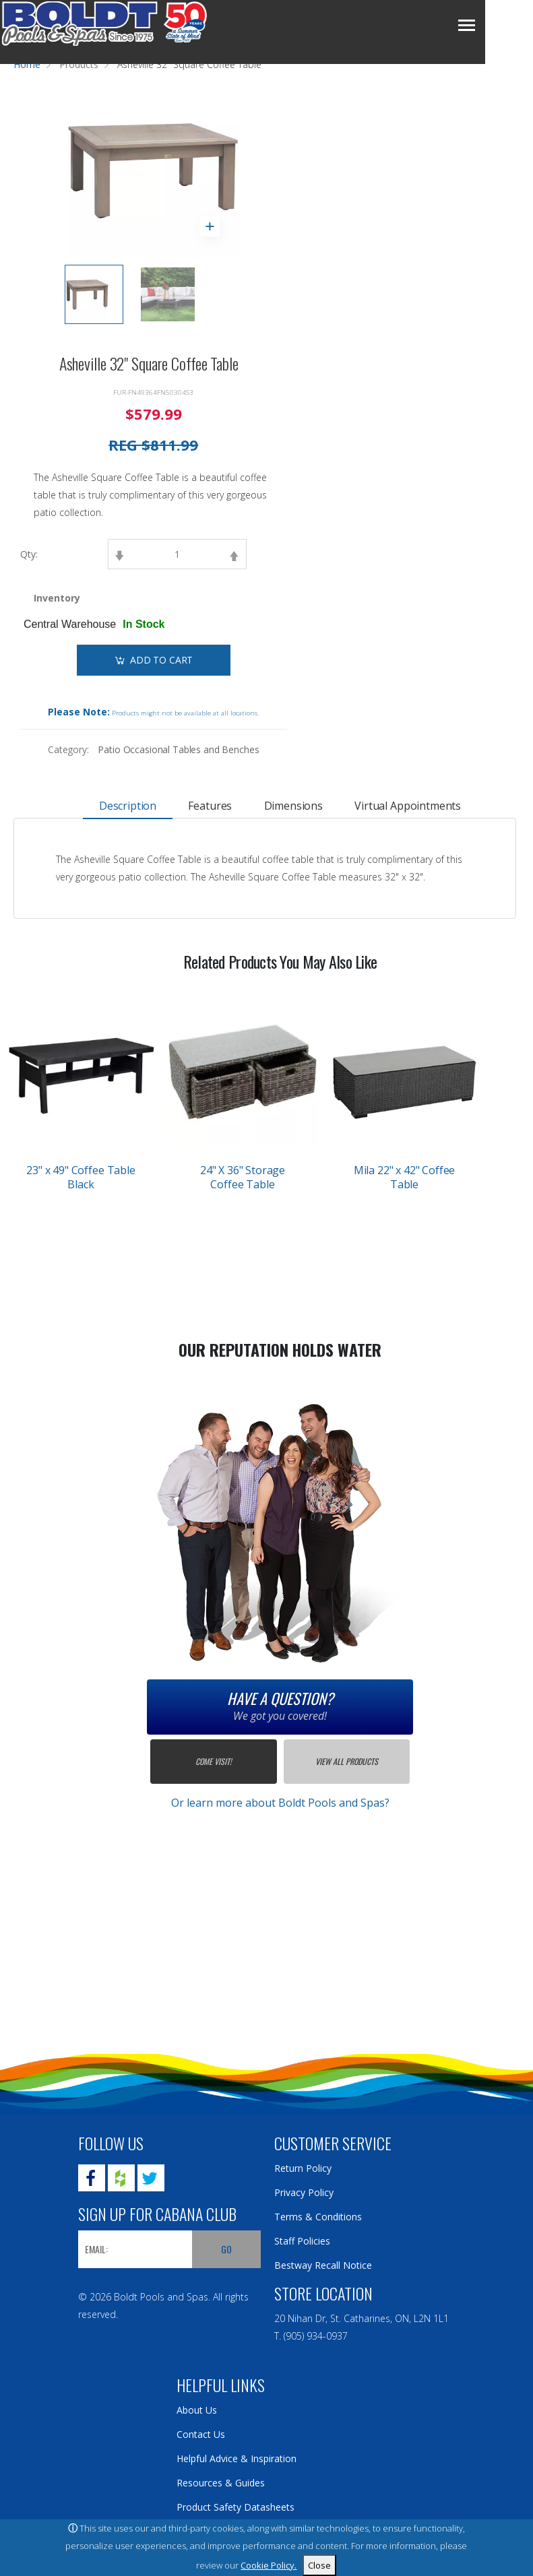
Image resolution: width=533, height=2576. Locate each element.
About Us (197, 2410)
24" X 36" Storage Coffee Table (242, 1177)
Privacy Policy (304, 2192)
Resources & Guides (221, 2482)
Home (26, 64)
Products (78, 64)
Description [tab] (133, 805)
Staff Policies (302, 2240)
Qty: (29, 554)
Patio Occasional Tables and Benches (178, 749)
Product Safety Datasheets (235, 2507)
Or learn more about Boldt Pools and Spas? (280, 1802)
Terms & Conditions (318, 2216)
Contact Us (201, 2434)
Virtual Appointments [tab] (402, 805)
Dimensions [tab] (291, 805)
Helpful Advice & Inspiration (236, 2458)
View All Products (346, 1761)
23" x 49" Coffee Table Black (80, 1177)
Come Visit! (213, 1761)
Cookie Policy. (268, 2565)
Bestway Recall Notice (323, 2265)
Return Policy (303, 2168)
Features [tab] (212, 805)
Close (319, 2565)
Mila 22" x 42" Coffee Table (405, 1177)
